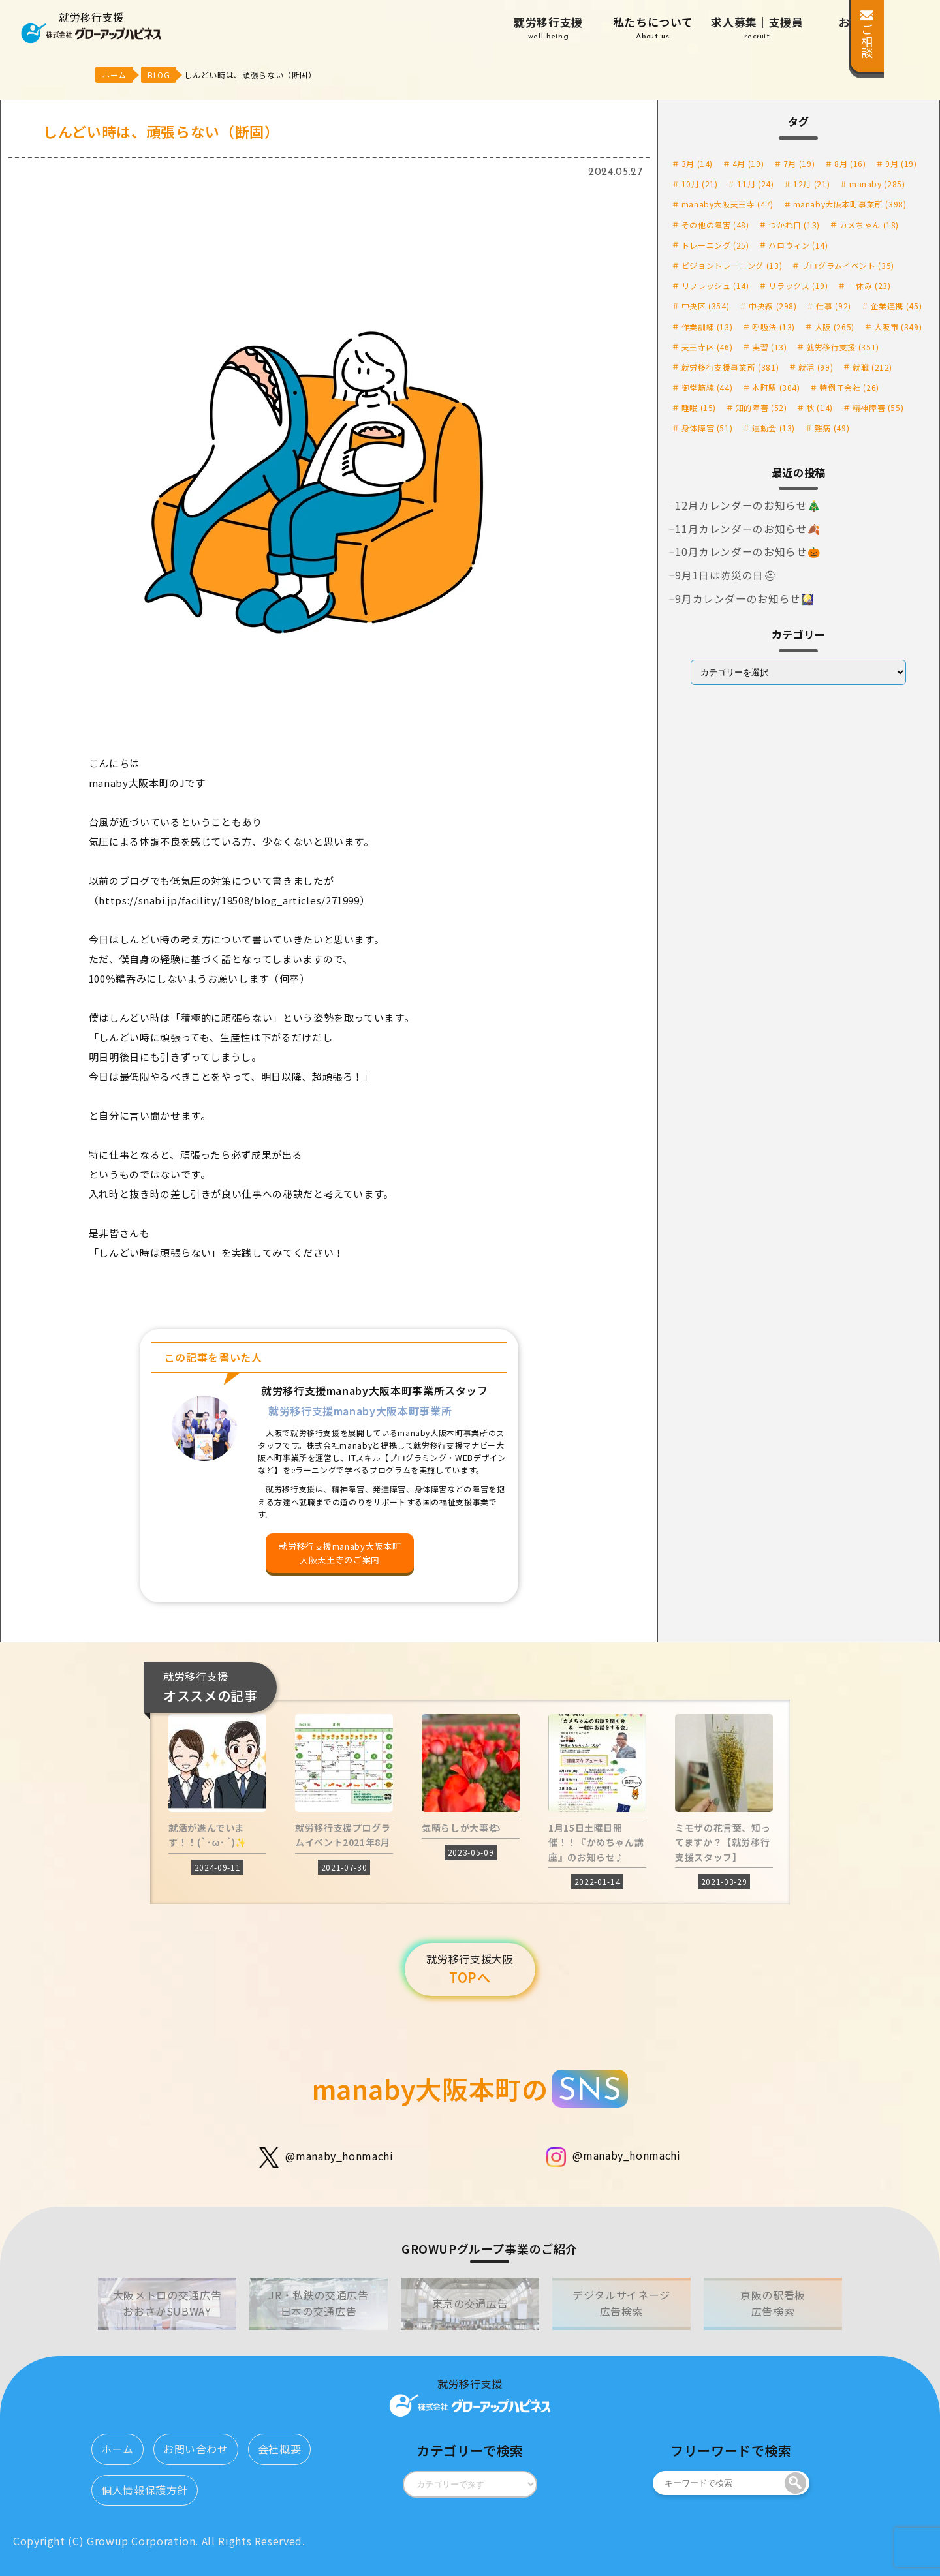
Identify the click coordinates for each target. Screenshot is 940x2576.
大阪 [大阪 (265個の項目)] (834, 326)
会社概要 (280, 2449)
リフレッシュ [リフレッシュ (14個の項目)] (715, 285)
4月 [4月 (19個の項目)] (748, 163)
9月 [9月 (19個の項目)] (900, 163)
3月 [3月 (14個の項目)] (697, 163)
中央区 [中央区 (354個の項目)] (706, 305)
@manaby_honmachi (326, 2157)
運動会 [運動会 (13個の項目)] (773, 427)
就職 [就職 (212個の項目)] (872, 367)
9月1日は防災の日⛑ (726, 575)
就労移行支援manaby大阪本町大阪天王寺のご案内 (340, 1553)
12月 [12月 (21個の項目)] (811, 183)
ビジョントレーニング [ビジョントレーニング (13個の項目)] (732, 265)
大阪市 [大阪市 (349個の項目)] (898, 326)
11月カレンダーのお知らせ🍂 (748, 528)
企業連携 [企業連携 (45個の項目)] (896, 305)
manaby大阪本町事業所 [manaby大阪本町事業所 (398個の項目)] (850, 203)
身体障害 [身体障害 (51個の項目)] (707, 427)
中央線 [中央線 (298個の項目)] (773, 305)
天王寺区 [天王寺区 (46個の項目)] (707, 346)
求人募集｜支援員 (757, 28)
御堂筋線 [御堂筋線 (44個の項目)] (707, 387)
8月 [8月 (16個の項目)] (850, 163)
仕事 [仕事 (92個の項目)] (833, 305)
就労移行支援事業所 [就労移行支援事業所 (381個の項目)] (730, 367)
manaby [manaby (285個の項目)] (877, 183)
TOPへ (470, 1969)
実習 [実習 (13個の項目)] (769, 346)
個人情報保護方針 (144, 2490)
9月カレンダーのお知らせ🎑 (744, 598)
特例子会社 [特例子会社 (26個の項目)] (849, 387)
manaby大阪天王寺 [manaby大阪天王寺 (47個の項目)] (728, 203)
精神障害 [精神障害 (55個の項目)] (878, 407)
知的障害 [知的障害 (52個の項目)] (761, 407)
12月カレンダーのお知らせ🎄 (748, 505)
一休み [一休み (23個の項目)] (868, 285)
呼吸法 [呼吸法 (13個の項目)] (773, 326)
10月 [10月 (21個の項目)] (700, 183)
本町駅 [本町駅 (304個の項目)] (776, 387)
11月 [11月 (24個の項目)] (755, 183)
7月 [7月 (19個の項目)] (799, 163)
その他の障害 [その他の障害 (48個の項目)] (715, 224)
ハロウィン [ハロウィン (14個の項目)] (798, 245)
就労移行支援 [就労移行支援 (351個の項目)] (842, 346)
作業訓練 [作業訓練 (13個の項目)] (707, 326)
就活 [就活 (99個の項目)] (815, 367)
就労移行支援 (548, 28)
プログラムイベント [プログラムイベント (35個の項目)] (848, 265)
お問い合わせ (195, 2449)
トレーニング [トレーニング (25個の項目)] (715, 245)
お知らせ (861, 28)
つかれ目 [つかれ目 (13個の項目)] (794, 224)
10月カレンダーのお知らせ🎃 (748, 551)
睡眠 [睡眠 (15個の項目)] (699, 407)
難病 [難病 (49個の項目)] (832, 427)
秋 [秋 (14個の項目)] (819, 407)
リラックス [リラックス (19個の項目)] (798, 285)
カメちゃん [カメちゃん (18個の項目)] (869, 224)
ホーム (117, 2449)
